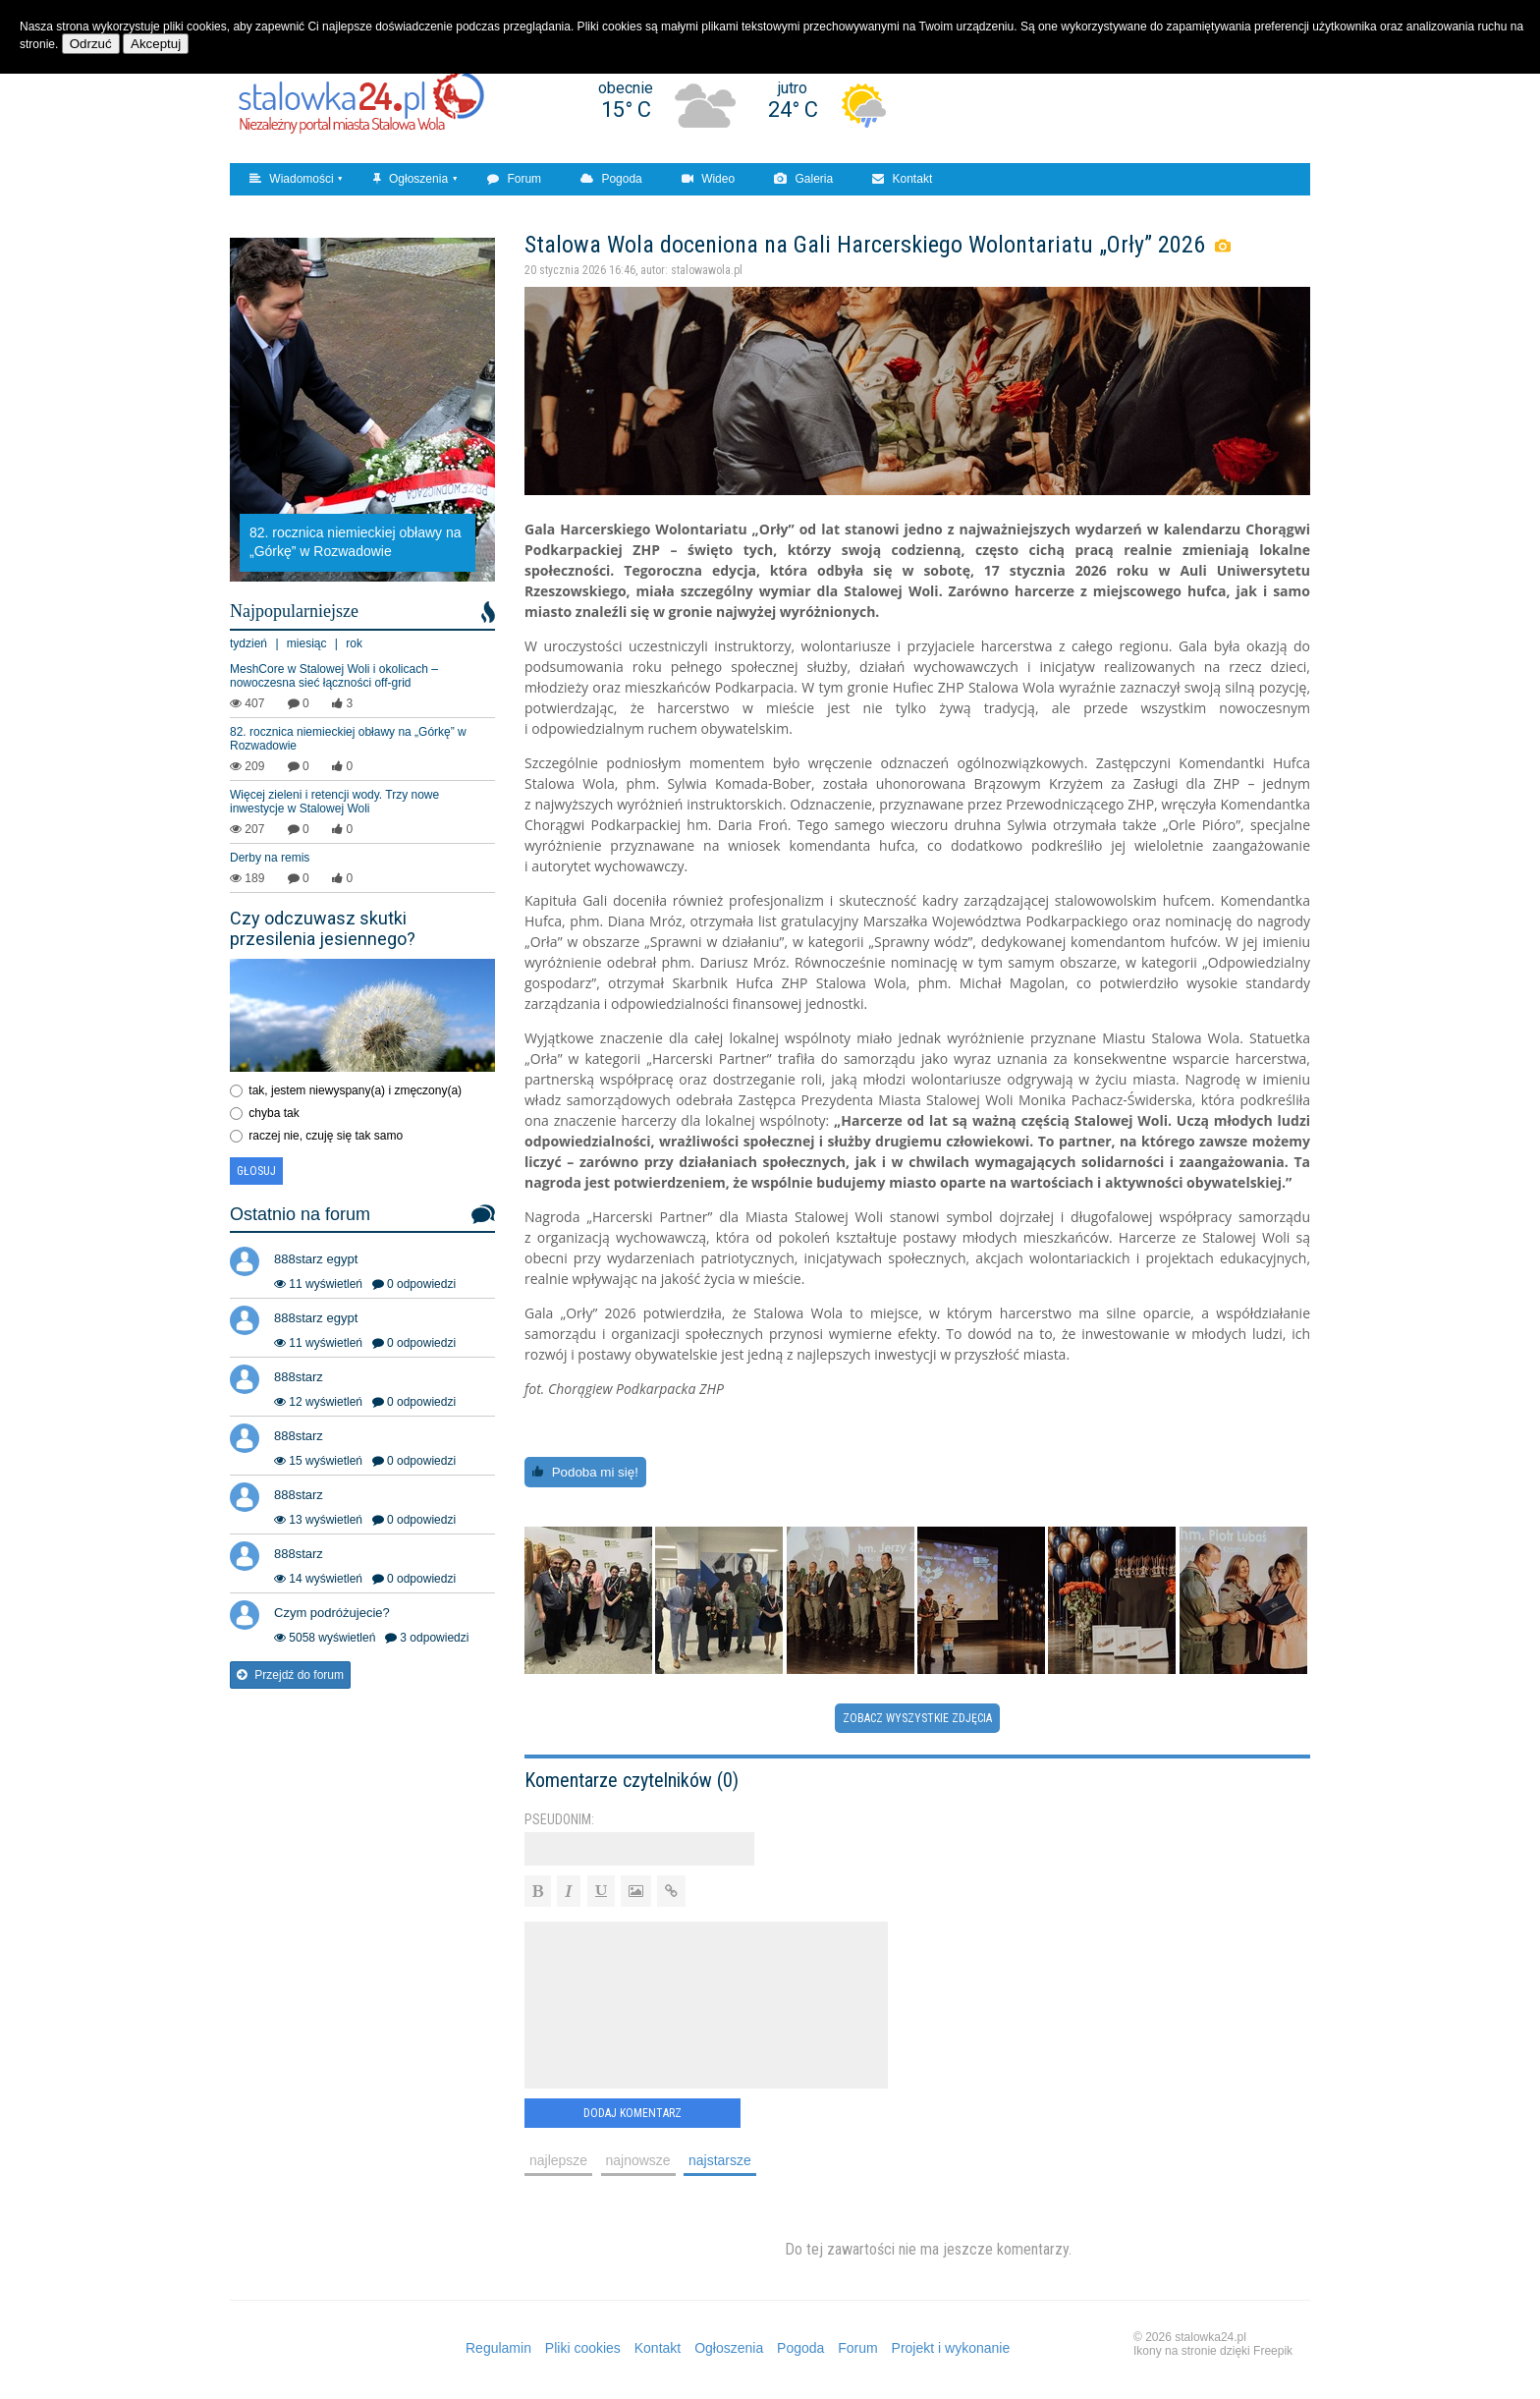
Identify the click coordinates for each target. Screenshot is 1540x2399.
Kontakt (902, 179)
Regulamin (498, 2348)
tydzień (248, 643)
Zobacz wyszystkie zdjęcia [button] (917, 1718)
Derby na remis (269, 858)
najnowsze (638, 2160)
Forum (514, 179)
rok (354, 643)
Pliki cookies (583, 2348)
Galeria (803, 179)
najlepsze (558, 2160)
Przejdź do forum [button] (290, 1675)
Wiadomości (291, 179)
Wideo (708, 179)
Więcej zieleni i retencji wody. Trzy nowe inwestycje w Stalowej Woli (334, 801)
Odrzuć (91, 43)
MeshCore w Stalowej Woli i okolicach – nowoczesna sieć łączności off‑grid (334, 676)
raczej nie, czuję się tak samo (325, 1136)
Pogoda (611, 179)
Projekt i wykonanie (951, 2348)
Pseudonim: (559, 1819)
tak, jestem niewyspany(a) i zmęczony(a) (355, 1090)
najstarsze (719, 2160)
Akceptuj (156, 43)
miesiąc (307, 643)
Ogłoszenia (410, 179)
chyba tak (273, 1113)
